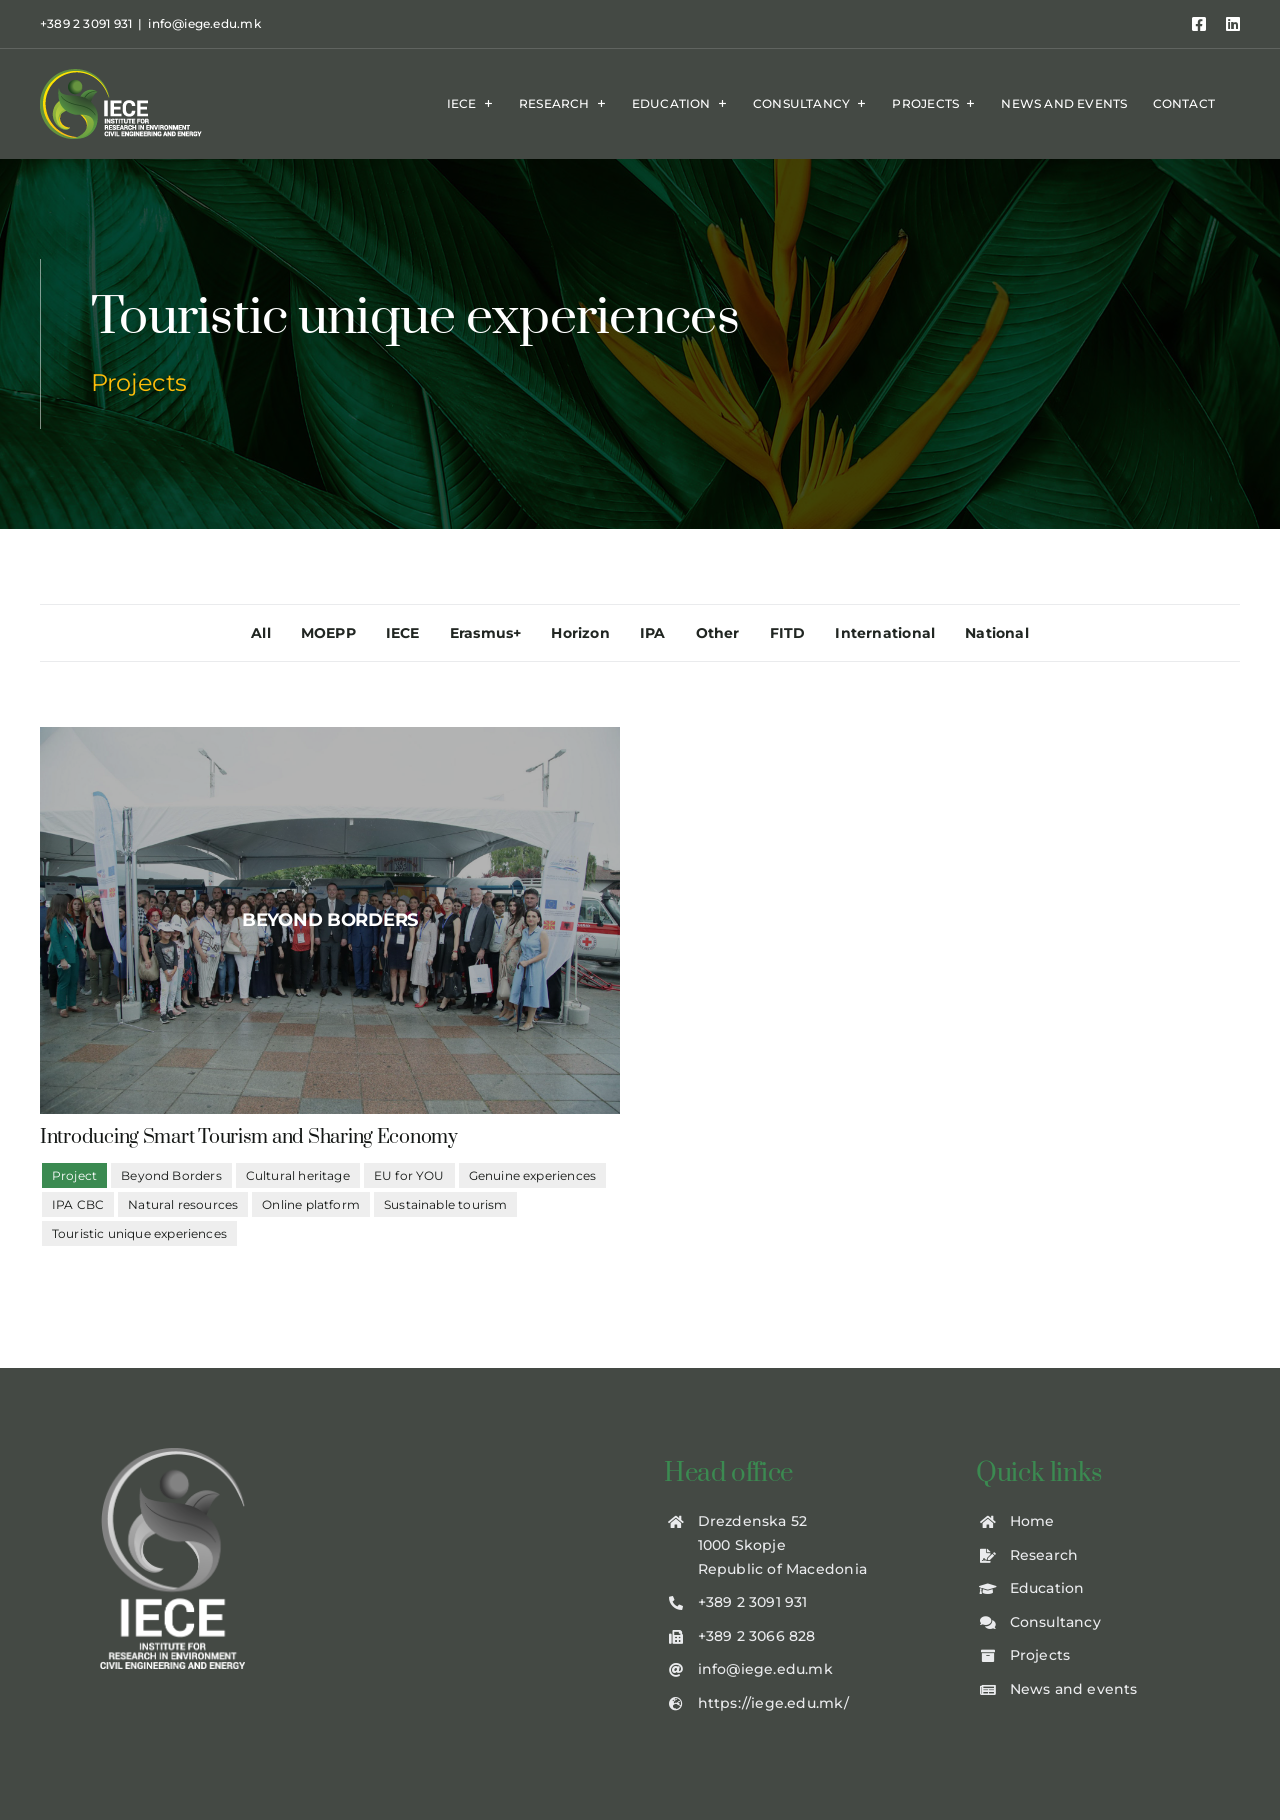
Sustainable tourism (445, 1204)
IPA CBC (78, 1204)
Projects (1040, 1655)
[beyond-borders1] (330, 920)
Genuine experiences (532, 1175)
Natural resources (183, 1204)
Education (1047, 1588)
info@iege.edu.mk (204, 23)
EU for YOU (409, 1175)
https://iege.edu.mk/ (773, 1703)
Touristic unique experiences (139, 1233)
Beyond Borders (171, 1175)
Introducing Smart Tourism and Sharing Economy (249, 1137)
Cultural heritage (298, 1175)
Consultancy (1055, 1622)
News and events (1074, 1689)
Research (1044, 1555)
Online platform (311, 1204)
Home (1032, 1521)
